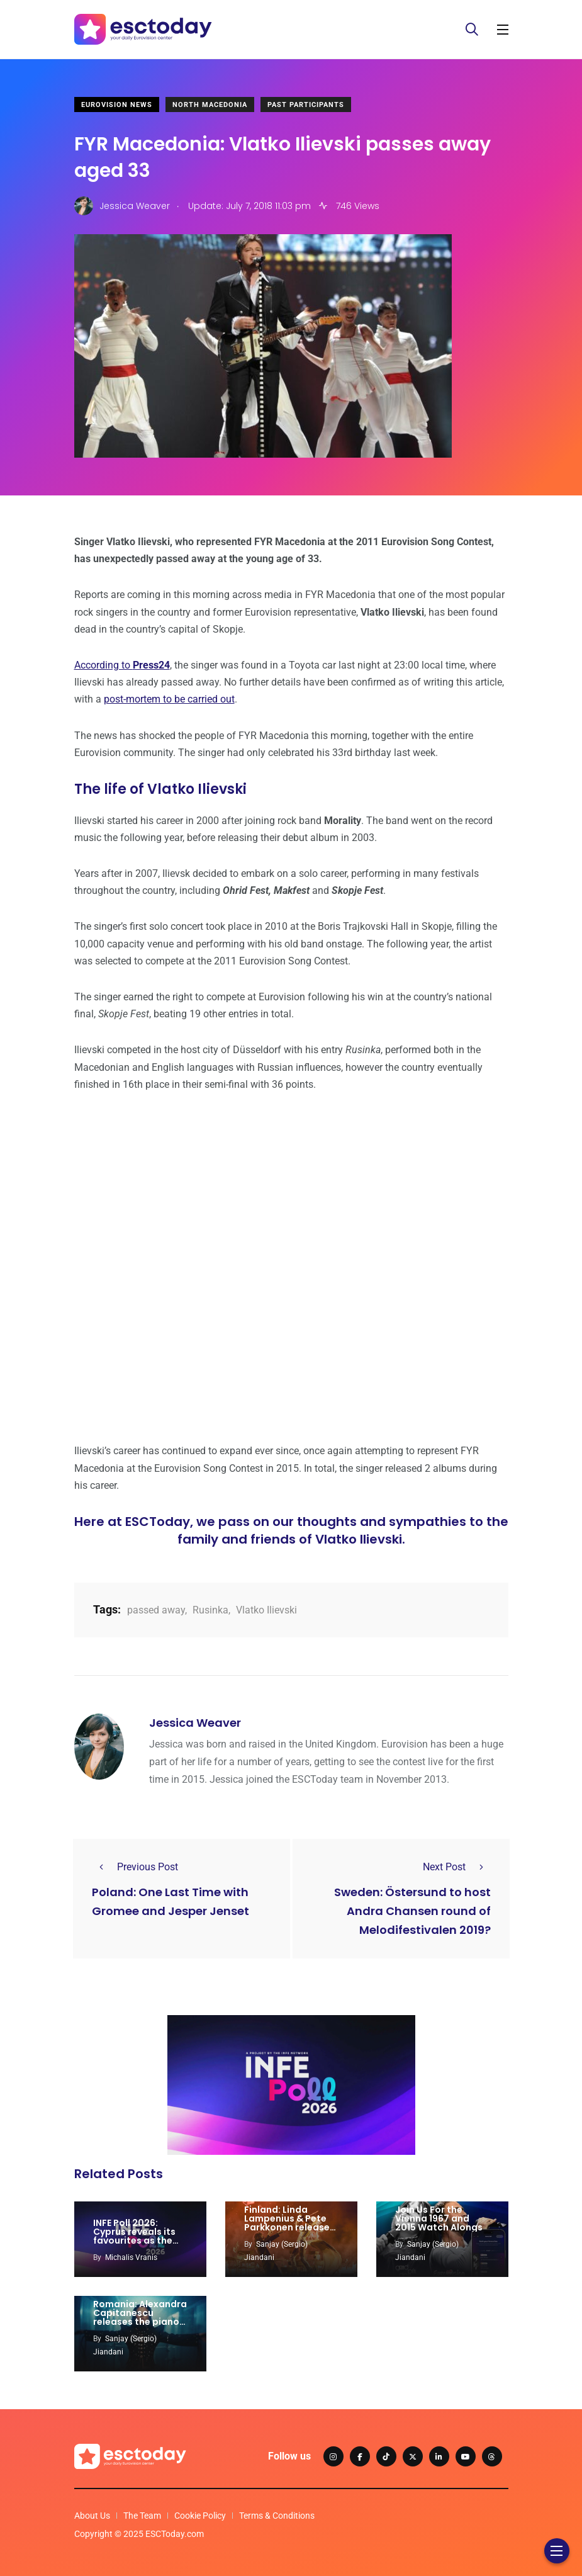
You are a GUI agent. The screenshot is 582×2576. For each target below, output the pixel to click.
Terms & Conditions (277, 2516)
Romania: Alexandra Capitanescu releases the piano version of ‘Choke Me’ (140, 2322)
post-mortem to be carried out (169, 699)
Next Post (457, 1867)
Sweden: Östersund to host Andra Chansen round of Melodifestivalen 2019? (412, 1911)
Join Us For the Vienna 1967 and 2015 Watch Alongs (439, 2218)
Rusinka (210, 1610)
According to (122, 665)
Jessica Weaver (195, 1723)
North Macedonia (209, 105)
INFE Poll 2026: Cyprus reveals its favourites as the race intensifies (134, 2236)
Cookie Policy (200, 2516)
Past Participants (305, 105)
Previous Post (135, 1867)
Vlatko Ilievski (266, 1610)
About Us (92, 2516)
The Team (142, 2516)
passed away (156, 1610)
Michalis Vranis (131, 2257)
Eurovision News (116, 105)
